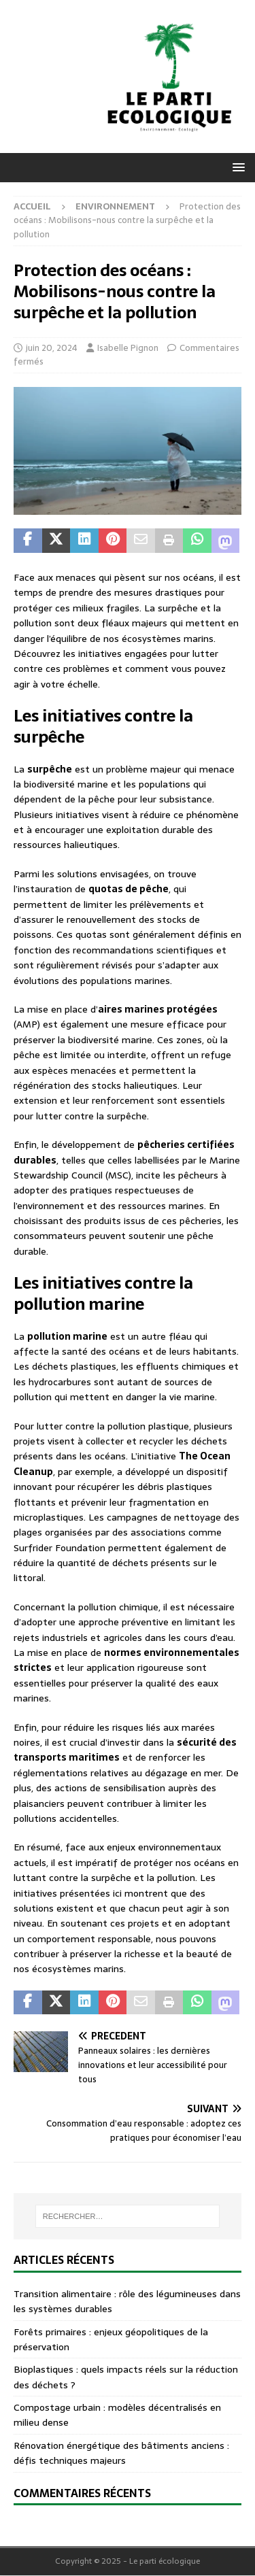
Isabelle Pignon (127, 348)
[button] (236, 166)
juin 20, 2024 (52, 348)
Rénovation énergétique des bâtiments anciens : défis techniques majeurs (121, 2453)
